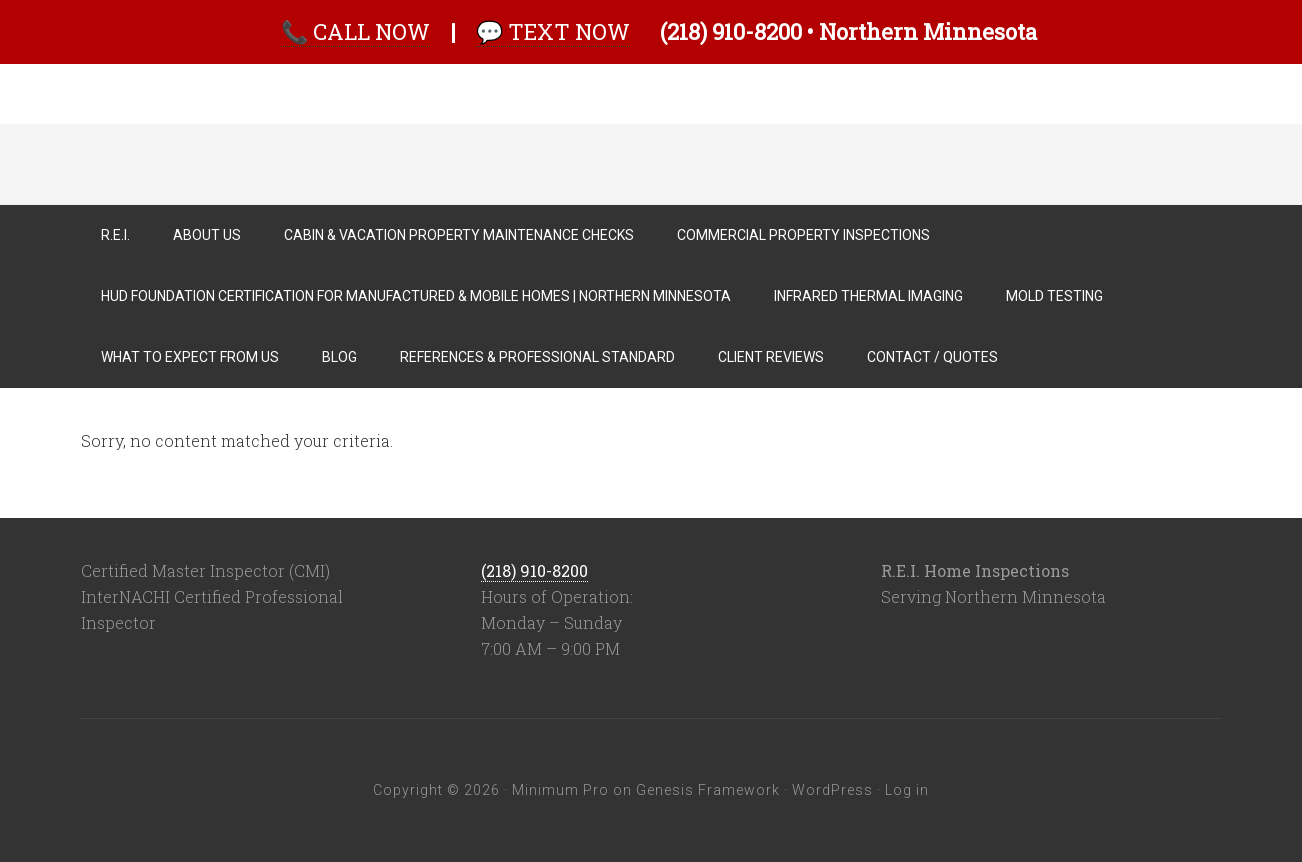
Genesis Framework (708, 790)
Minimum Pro (560, 790)
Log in (907, 790)
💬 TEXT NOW (553, 31)
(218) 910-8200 (534, 570)
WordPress (832, 790)
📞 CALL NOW (355, 31)
